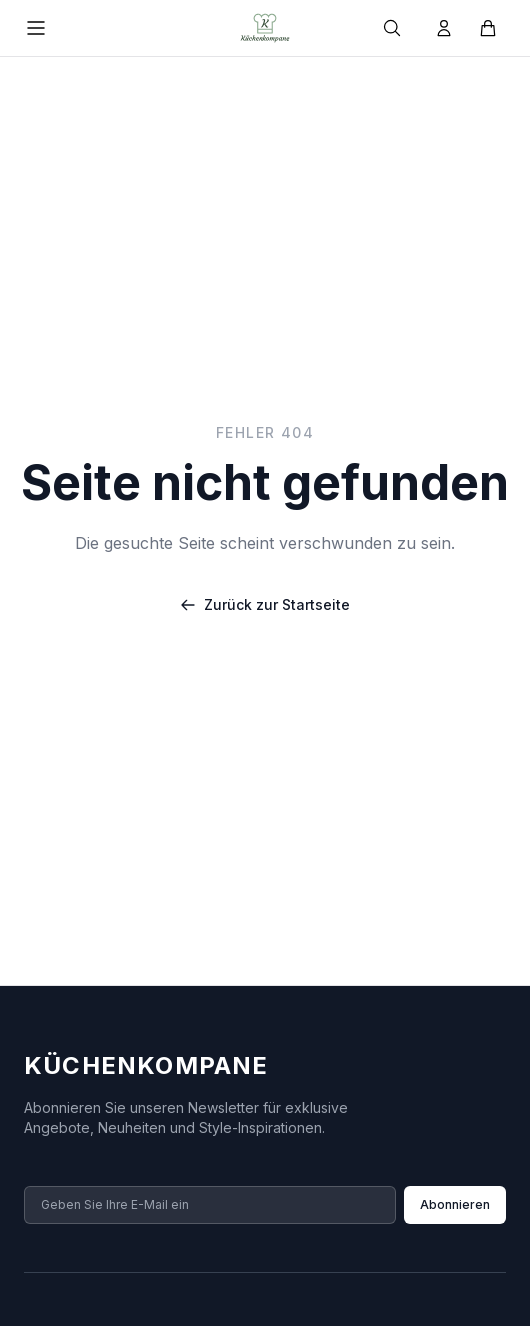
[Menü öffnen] (36, 28)
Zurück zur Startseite (265, 604)
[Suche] (392, 28)
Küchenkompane (146, 1065)
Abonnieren (455, 1204)
